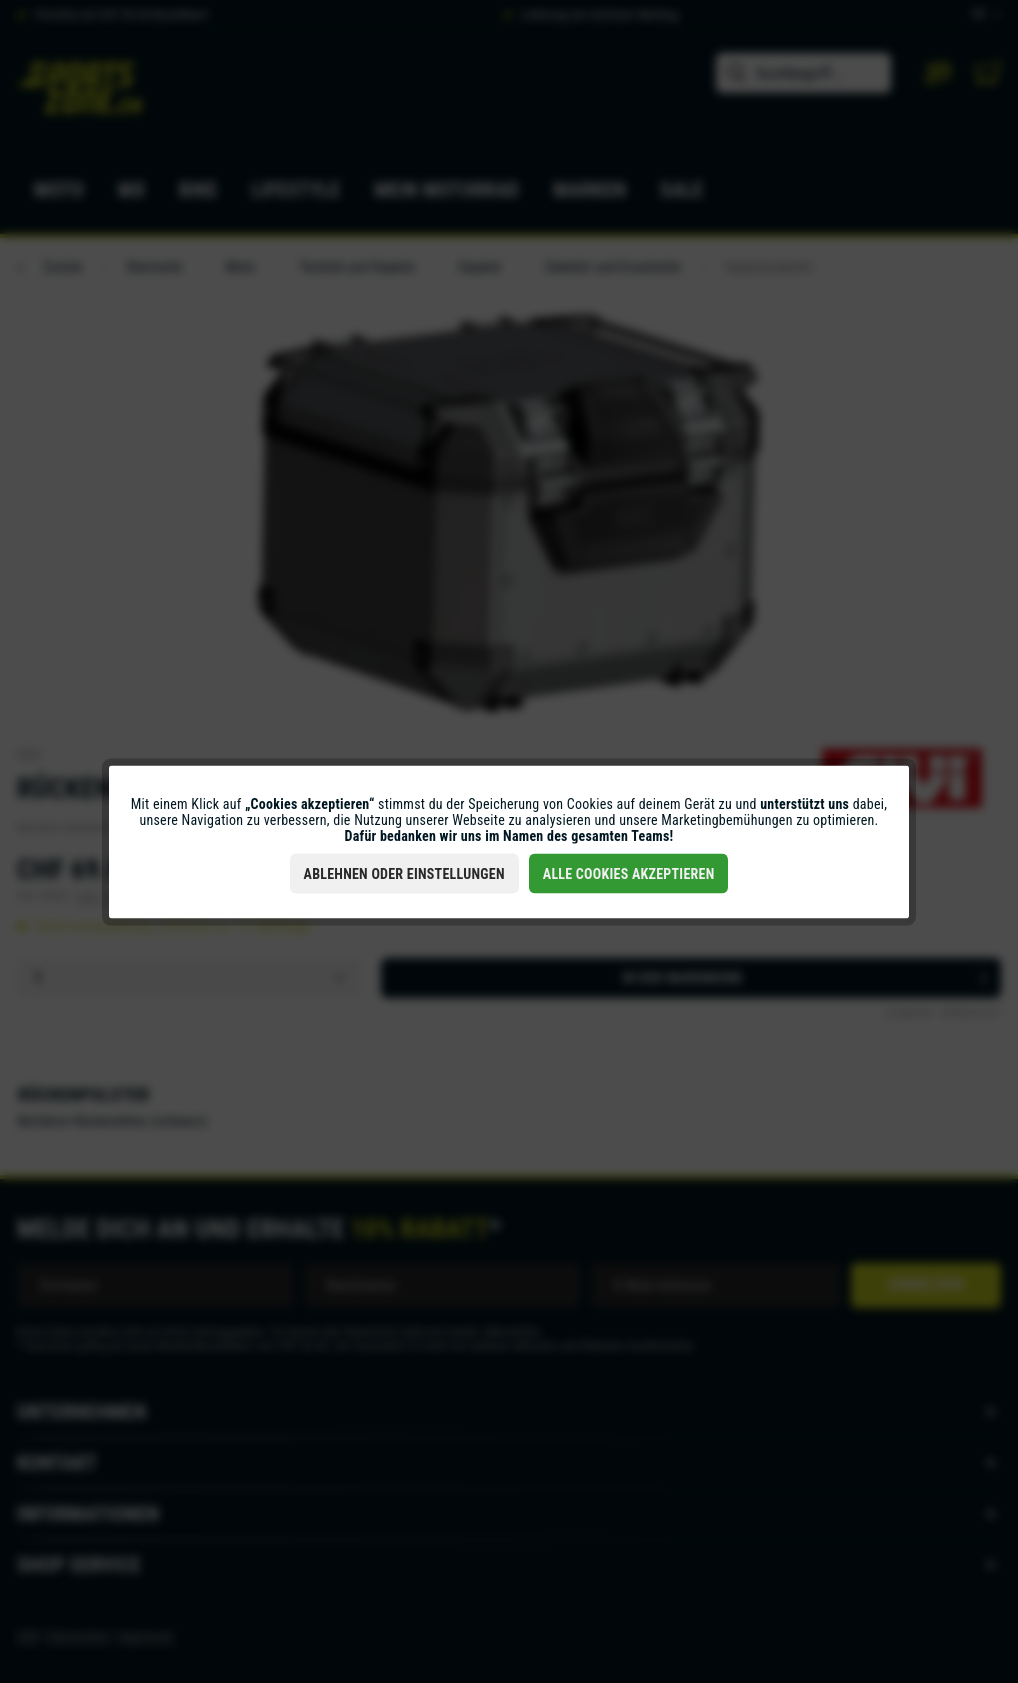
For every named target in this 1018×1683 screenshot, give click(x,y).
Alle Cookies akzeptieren (629, 873)
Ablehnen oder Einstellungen (404, 873)
